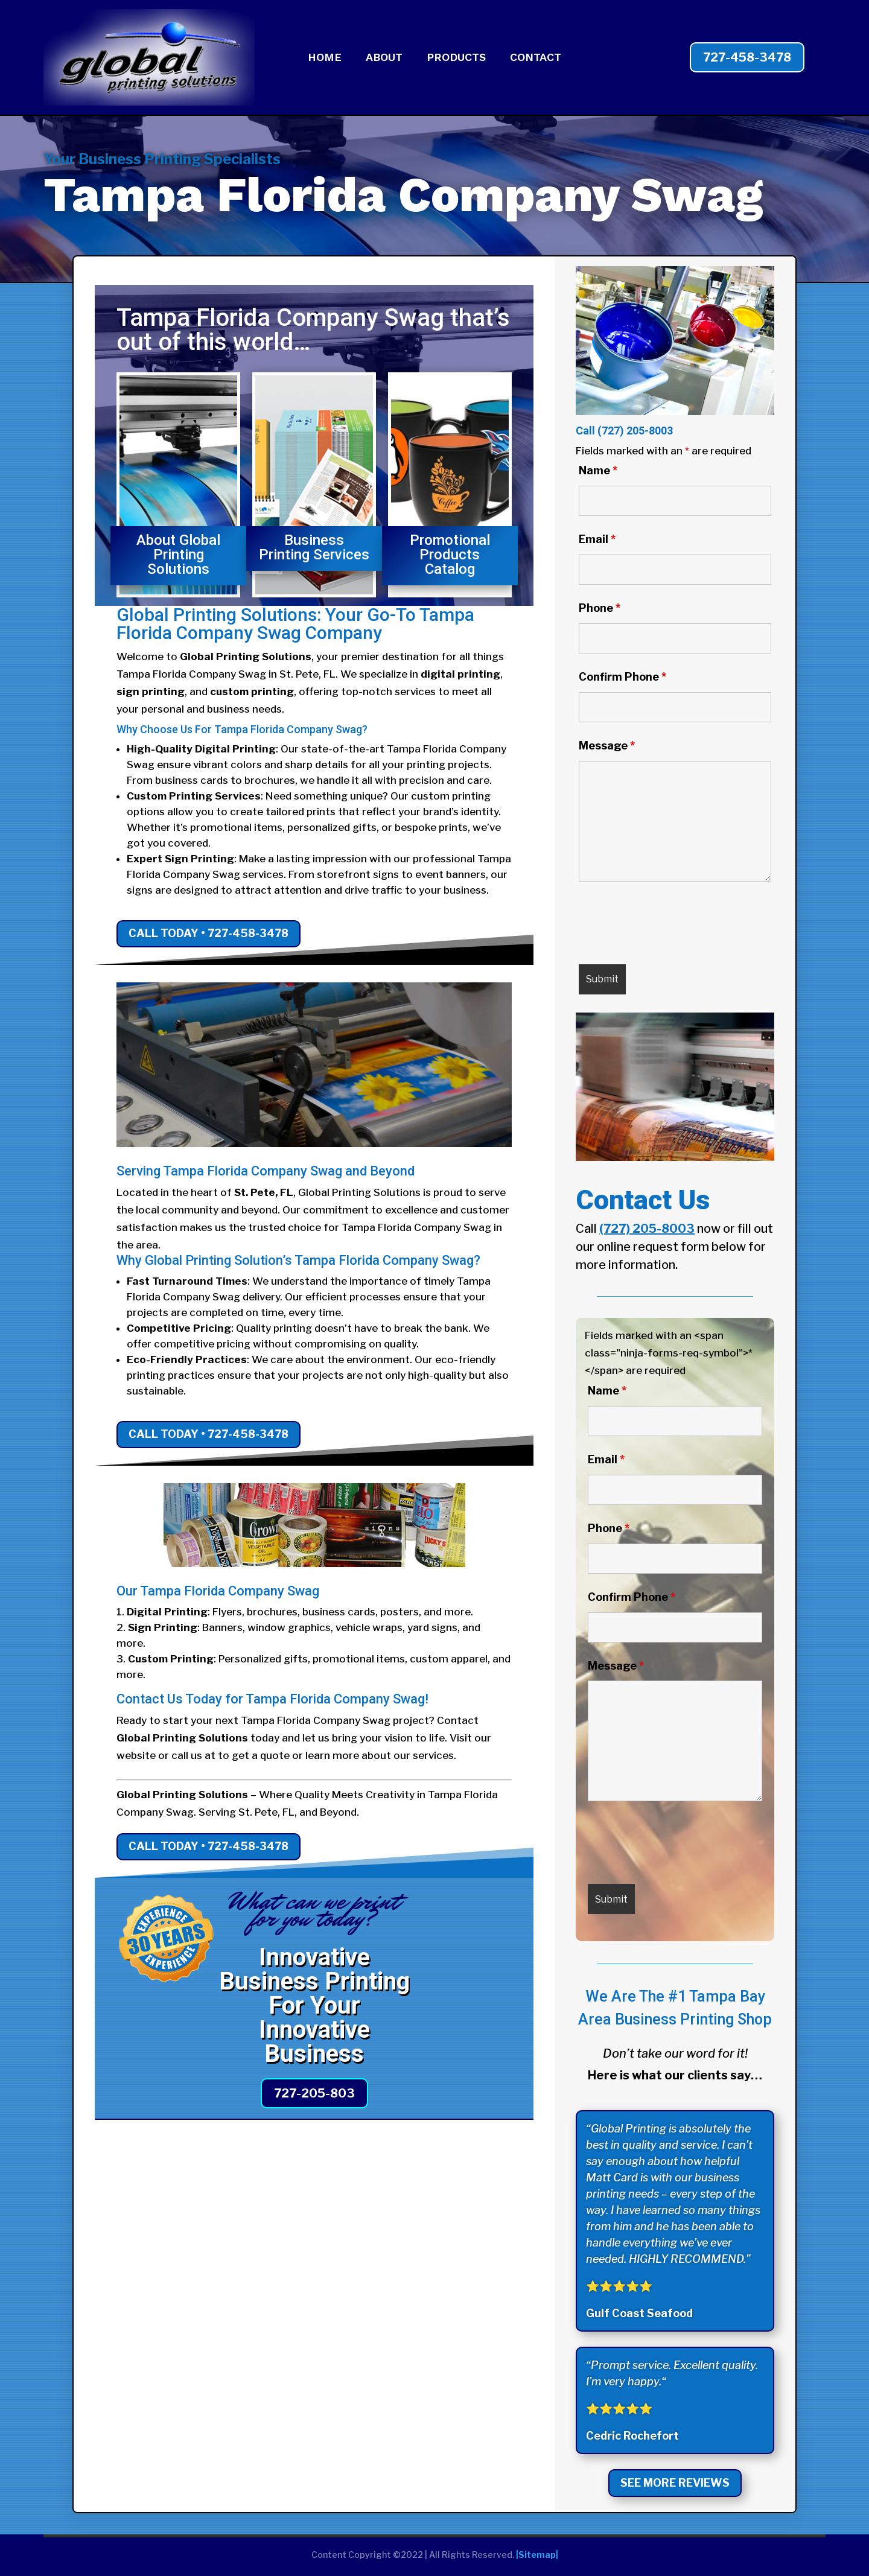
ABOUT (384, 58)
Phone (599, 608)
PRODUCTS (456, 58)
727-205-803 (314, 2093)
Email (597, 539)
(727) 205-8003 (635, 430)
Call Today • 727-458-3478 (208, 933)
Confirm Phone (622, 676)
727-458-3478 (747, 57)
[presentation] (670, 925)
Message (607, 745)
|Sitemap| (537, 2554)
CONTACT (535, 58)
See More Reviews (675, 2482)
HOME (325, 58)
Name (598, 470)
